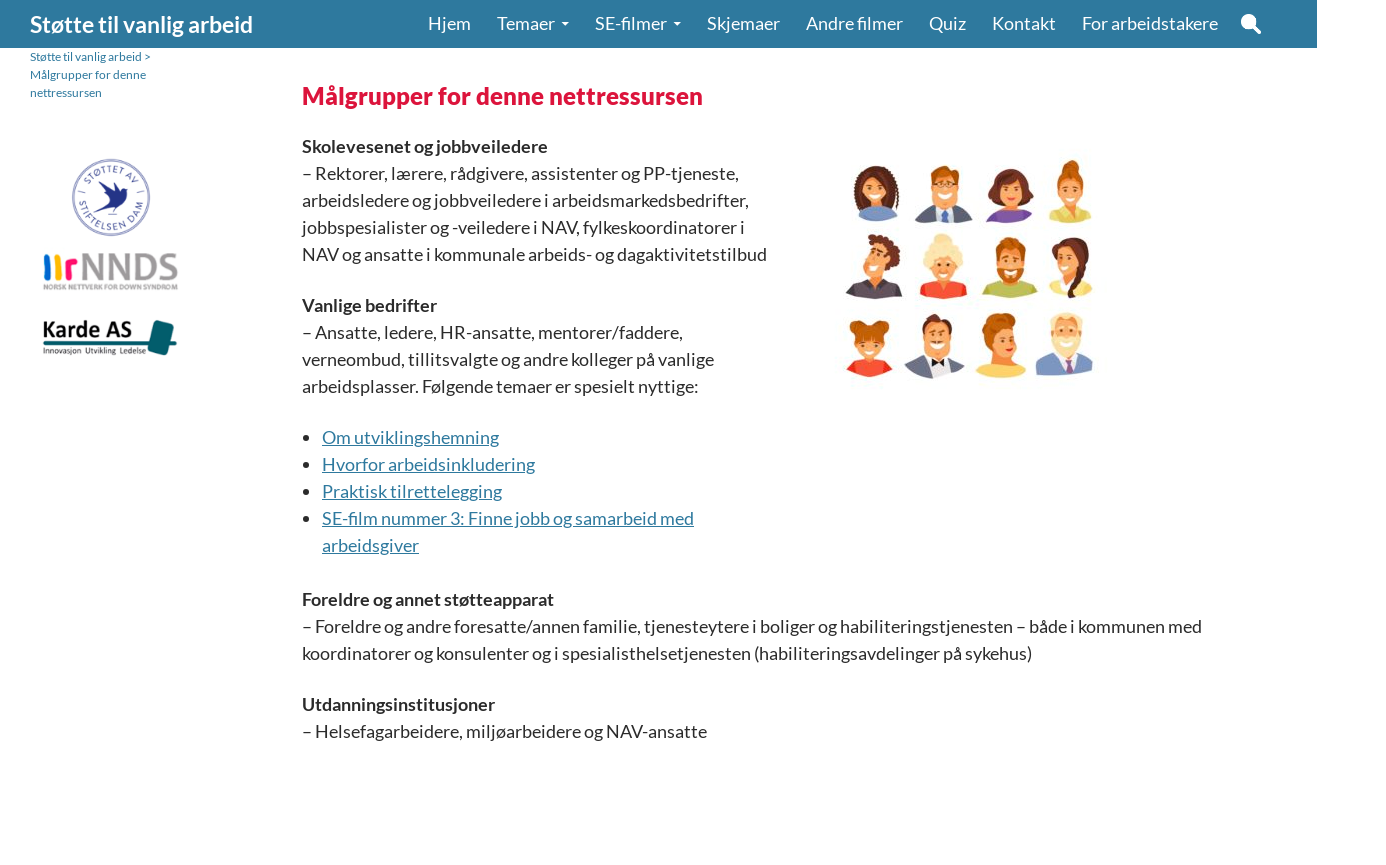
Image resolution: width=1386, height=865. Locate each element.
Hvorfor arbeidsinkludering (428, 464)
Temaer (526, 23)
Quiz (947, 23)
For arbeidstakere (1150, 23)
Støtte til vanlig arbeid (141, 24)
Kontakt (1024, 23)
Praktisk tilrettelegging (412, 491)
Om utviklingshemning (410, 437)
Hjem (449, 23)
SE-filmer (631, 23)
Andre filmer (854, 23)
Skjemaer (743, 23)
